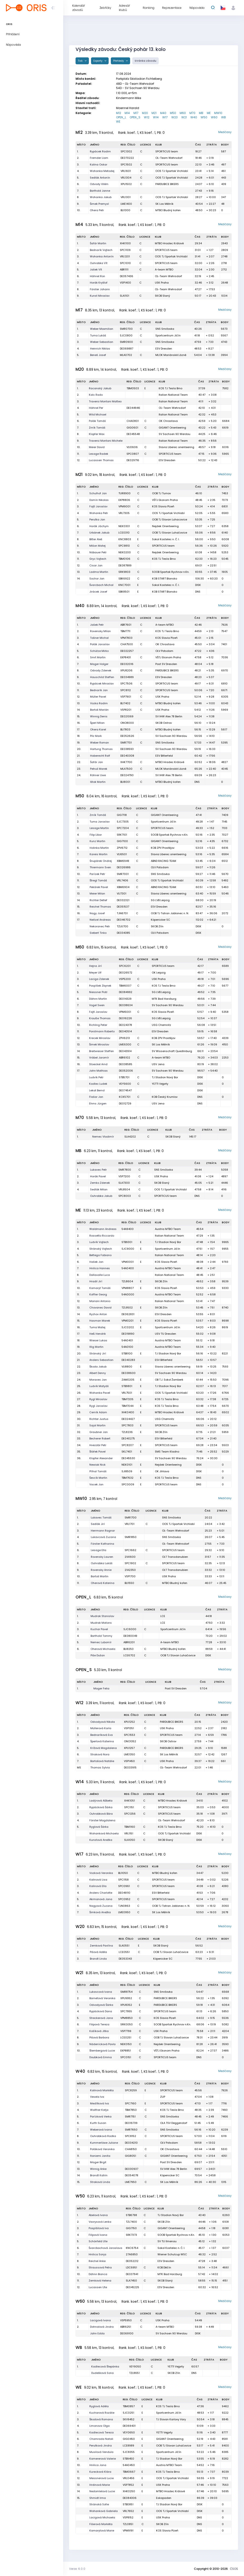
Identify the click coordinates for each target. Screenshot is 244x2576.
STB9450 (128, 2459)
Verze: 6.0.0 (77, 2569)
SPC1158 (123, 1880)
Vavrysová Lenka (100, 2222)
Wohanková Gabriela (103, 2511)
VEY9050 (135, 2366)
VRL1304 (126, 178)
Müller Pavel (98, 697)
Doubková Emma (100, 2057)
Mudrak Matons (101, 1623)
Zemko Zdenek (100, 1183)
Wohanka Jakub (101, 197)
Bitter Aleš (95, 539)
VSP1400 (125, 283)
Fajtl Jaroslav (98, 506)
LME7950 (131, 2182)
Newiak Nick (97, 1465)
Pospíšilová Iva (99, 2228)
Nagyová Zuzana (100, 1906)
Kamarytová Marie (101, 2530)
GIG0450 (129, 2439)
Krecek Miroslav (99, 1038)
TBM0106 (124, 559)
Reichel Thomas (100, 907)
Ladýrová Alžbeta (100, 1800)
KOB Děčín (164, 2267)
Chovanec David (100, 1307)
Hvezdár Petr (97, 1445)
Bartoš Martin (99, 1576)
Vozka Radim (99, 703)
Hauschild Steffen (102, 677)
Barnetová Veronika (102, 1998)
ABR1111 (124, 269)
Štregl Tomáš (98, 880)
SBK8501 (123, 592)
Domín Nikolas (99, 500)
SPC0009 (128, 1484)
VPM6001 (125, 1012)
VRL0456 (128, 2478)
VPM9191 (128, 2530)
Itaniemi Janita (100, 2156)
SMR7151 (130, 2116)
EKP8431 (125, 657)
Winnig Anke (98, 2169)
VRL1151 (128, 1833)
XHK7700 (126, 762)
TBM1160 (129, 1827)
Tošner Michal (99, 638)
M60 (183, 113)
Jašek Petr (97, 625)
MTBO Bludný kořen (168, 210)
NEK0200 (124, 552)
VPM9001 (124, 506)
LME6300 (125, 1044)
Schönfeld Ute (98, 2241)
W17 (165, 117)
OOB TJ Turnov (161, 493)
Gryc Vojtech (97, 559)
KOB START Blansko (164, 578)
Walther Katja (99, 2110)
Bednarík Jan (99, 690)
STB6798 (131, 2215)
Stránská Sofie (99, 2504)
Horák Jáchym (99, 526)
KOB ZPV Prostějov (162, 848)
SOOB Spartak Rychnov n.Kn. (170, 572)
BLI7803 (125, 729)
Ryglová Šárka (98, 1827)
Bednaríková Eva (101, 1735)
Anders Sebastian (101, 1360)
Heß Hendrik (97, 1334)
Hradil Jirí (95, 1281)
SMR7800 (124, 1170)
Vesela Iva (97, 2097)
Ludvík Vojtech (99, 1242)
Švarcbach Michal (101, 585)
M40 (163, 113)
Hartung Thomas (101, 749)
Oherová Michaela (103, 1649)
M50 (173, 113)
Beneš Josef (98, 355)
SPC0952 (124, 1899)
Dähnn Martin (98, 999)
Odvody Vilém (99, 184)
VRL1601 (126, 171)
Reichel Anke (97, 2261)
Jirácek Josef (98, 592)
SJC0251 (128, 2413)
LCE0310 (124, 532)
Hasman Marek (99, 1321)
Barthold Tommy (101, 1636)
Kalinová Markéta (102, 2090)
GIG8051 (130, 2156)
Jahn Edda (97, 2333)
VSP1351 (129, 1728)
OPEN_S (135, 117)
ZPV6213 (124, 1038)
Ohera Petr (97, 210)
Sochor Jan (96, 578)
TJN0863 (124, 1906)
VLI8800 (127, 1366)
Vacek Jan (96, 1484)
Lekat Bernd (97, 1090)
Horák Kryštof (98, 283)
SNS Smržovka (164, 329)
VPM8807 (128, 1288)
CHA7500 (126, 644)
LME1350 (129, 1754)
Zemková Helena (100, 2280)
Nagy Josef (97, 913)
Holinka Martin (99, 848)
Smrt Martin (98, 657)
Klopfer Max (96, 434)
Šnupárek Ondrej (101, 861)
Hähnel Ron (97, 276)
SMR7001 (123, 874)
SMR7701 (126, 742)
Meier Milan (97, 893)
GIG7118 (122, 815)
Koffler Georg (98, 1294)
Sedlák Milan (98, 1189)
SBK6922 (124, 578)
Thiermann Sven (100, 867)
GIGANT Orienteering (172, 427)
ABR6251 (125, 2327)
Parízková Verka (101, 2116)
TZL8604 (127, 1281)
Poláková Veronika (102, 2149)
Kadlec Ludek (98, 1084)
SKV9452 (128, 2419)
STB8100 (127, 1353)
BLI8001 (125, 782)
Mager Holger (99, 664)
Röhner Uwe (98, 775)
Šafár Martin (98, 243)
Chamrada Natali (101, 2439)
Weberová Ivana (101, 2130)
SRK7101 (122, 835)
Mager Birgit (98, 2162)
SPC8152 (130, 2136)
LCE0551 (124, 1952)
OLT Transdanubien (175, 1557)
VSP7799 (125, 2031)
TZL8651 (134, 2373)
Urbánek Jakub (99, 532)
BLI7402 (125, 703)
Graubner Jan (98, 1432)
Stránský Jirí (97, 1353)
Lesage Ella (98, 1550)
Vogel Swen (97, 1005)
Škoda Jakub (98, 1366)
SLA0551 (124, 1945)
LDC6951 (131, 2267)
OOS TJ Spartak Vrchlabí (171, 171)
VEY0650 (129, 2432)
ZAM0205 (128, 1380)
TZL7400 (131, 2222)
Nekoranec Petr (100, 926)
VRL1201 (125, 256)
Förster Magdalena (102, 1820)
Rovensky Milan (100, 631)
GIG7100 (122, 841)
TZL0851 (128, 2524)
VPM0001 (128, 1262)
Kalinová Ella (98, 1886)
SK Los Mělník (164, 204)
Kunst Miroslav (100, 296)
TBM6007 (125, 986)
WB (223, 117)
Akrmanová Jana (100, 1899)
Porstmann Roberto (102, 1031)
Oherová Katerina (102, 1583)
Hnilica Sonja (97, 2254)
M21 (154, 113)
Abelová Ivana (98, 2215)
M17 (135, 113)
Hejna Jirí (95, 966)
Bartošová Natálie (102, 1761)
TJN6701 (122, 913)
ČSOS (234, 2569)
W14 (156, 117)
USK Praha (162, 283)
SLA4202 (130, 1136)
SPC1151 (129, 1807)
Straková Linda (100, 2182)
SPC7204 (123, 828)
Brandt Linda (98, 1959)
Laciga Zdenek (99, 979)
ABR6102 (124, 1057)
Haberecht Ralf (100, 756)
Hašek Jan (96, 1262)
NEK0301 (124, 526)
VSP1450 (129, 1761)
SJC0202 (128, 1327)
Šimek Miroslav (99, 1044)
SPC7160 (130, 2103)
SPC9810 (124, 546)
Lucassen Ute (98, 2287)
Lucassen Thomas (101, 460)
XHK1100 (125, 243)
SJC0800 (126, 335)
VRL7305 (124, 513)
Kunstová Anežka (100, 1840)
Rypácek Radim (100, 151)
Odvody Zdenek (100, 670)
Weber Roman (99, 742)
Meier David (97, 447)
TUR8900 (124, 493)
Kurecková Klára (100, 2472)
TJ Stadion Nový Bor (165, 1077)
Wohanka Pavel (99, 1393)
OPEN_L (121, 117)
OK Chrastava (168, 421)
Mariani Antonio (99, 1301)
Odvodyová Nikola (102, 1722)
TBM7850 (131, 2110)
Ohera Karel (98, 729)
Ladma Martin (98, 572)
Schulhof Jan (98, 493)
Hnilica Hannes (99, 1268)
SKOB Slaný (162, 296)
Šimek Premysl (99, 204)
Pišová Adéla (98, 1952)
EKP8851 (125, 2050)
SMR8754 (126, 1992)
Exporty (98, 61)
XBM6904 (123, 887)
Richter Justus (98, 1419)
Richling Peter (98, 1025)
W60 (214, 117)
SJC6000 (129, 1629)
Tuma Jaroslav (100, 822)
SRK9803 (124, 572)
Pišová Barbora (99, 2037)
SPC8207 (127, 1445)
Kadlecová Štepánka (105, 2366)
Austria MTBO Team (168, 1229)
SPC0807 (133, 454)
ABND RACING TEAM (163, 861)
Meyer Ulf (95, 972)
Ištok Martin (98, 782)
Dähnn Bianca (98, 2274)
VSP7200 (124, 1176)
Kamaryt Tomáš (100, 1288)
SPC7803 (127, 1425)
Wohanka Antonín (102, 256)
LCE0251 (125, 2037)
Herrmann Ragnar (103, 1531)
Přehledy (119, 61)
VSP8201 (125, 710)
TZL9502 (127, 1307)
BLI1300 (125, 210)
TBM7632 (127, 1478)
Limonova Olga (99, 2426)
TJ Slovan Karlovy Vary (171, 2419)
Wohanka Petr (98, 513)
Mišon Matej (97, 546)
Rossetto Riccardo (101, 1236)
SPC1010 (125, 263)
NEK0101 (127, 1465)
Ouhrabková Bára (101, 1814)
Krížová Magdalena (103, 1748)
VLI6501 (122, 854)
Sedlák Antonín (100, 178)
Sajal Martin (97, 1425)
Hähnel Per (96, 408)
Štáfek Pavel (97, 1451)
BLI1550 (129, 1583)
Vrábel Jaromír (99, 1057)
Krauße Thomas (100, 1018)
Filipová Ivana (98, 2235)
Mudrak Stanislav (102, 1616)
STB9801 (127, 1386)
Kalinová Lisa (98, 1880)
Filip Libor (96, 835)
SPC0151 (125, 2057)
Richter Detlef (98, 900)
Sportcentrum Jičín (168, 335)
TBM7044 (127, 1406)
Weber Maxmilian (101, 329)
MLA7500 (126, 769)
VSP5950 (126, 2320)
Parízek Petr (97, 874)
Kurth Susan (98, 2123)
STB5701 (124, 1077)
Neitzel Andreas (100, 920)
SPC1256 (130, 1814)
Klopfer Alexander (101, 1458)
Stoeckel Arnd (98, 1064)
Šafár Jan (96, 762)
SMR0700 (126, 329)
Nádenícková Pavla (102, 2044)
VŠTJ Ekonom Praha (165, 500)
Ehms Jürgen (98, 1103)
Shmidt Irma (97, 2498)
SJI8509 (127, 1471)
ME (209, 113)
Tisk (80, 61)
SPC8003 (124, 1196)
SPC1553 (129, 1735)
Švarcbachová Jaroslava (105, 2248)
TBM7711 (125, 631)
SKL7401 (127, 1451)
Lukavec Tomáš (101, 1517)
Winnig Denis (98, 716)
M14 (127, 113)
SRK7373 (131, 2235)
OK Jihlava (162, 1471)
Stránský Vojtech (100, 1249)
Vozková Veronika (101, 1873)
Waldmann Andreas (103, 1229)
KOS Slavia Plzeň (163, 506)
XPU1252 (129, 1722)
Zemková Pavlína (101, 1945)
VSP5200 (125, 979)
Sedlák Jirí (98, 1524)
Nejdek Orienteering (165, 526)
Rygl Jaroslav (98, 1406)
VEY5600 (125, 1084)
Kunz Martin (97, 841)
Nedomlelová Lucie (102, 2491)
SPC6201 (125, 966)
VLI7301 (121, 893)
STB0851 (128, 2504)
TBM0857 (129, 2406)
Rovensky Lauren (102, 1557)
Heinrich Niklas (100, 348)
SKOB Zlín (157, 926)
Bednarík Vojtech (101, 250)
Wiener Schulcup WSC (172, 2254)
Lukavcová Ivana (100, 1992)
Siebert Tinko (98, 933)
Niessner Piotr (98, 992)
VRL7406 (122, 880)
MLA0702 (126, 355)
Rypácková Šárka (100, 1807)
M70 (192, 113)
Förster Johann (100, 289)
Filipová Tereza (99, 2024)
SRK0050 (126, 2024)
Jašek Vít (96, 269)
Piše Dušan (98, 1655)
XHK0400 (128, 1412)
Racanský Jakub (100, 388)
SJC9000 (128, 1249)
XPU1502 (126, 184)
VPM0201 (127, 1321)
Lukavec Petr (98, 1170)
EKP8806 (124, 500)
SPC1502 (126, 164)
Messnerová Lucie (101, 2478)
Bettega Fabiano (100, 1255)
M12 (118, 113)
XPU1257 (129, 1748)
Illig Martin (96, 1347)
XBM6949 (123, 861)
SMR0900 (126, 342)
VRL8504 (124, 1189)
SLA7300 (124, 1183)
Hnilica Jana (97, 2465)
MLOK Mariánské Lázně (170, 355)
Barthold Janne (100, 191)
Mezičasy (225, 132)
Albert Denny (97, 1373)
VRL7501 (127, 1393)
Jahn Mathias (98, 1071)
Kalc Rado (96, 395)
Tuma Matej (97, 1327)
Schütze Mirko (99, 651)
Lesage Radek (98, 454)
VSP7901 (125, 697)
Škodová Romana (101, 2419)
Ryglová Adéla (99, 2406)
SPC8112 (125, 690)
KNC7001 (124, 585)
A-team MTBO (164, 269)
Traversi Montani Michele (105, 441)
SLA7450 (131, 2280)
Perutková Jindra (100, 2445)
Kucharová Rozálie (101, 2413)
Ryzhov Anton (98, 1314)
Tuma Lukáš (98, 335)
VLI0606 (132, 447)
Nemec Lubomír (101, 1642)
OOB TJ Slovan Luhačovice (169, 532)
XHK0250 (129, 2491)
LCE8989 (128, 2445)
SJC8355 (129, 2452)
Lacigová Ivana (100, 2320)
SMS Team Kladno (167, 1451)
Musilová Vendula (101, 2452)
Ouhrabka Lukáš (101, 1563)
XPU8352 (126, 2005)
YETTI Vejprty (160, 1084)
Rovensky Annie (101, 1570)
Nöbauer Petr (98, 552)
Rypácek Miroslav (102, 683)
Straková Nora (99, 1754)
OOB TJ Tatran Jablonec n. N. (170, 913)
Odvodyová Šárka (101, 2005)
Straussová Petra (100, 2267)
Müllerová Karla (100, 1728)
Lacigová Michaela (102, 2517)
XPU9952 (126, 1998)
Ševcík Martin (98, 1478)
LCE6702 (129, 1655)
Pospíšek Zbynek (100, 986)
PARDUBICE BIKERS (167, 184)
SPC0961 (124, 1886)
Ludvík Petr (96, 1077)
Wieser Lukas (98, 1340)
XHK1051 (129, 1800)
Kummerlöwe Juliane (104, 2143)
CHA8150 (131, 2149)
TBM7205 (127, 1399)
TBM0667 (129, 2472)
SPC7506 (126, 683)
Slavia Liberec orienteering (176, 447)
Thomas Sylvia (100, 1767)
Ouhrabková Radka (103, 2136)
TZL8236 (127, 1432)
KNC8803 (124, 539)
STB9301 (127, 1242)
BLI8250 (128, 1649)
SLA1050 (129, 1840)
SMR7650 (131, 2130)
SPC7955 (126, 2011)
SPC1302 (126, 151)
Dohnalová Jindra (102, 2327)
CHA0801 (133, 421)
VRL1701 (129, 1524)
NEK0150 (126, 2044)
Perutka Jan (97, 519)
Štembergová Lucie (102, 2050)
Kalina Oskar (98, 164)
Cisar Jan (95, 565)
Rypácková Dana (100, 2011)
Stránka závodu (145, 61)
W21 (184, 117)
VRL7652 (128, 2511)
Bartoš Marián (99, 710)
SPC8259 (131, 2090)
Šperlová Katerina (102, 1741)
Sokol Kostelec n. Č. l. (165, 539)
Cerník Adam (98, 1412)
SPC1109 (125, 250)
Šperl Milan (97, 723)
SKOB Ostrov (163, 723)
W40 (193, 117)
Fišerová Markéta (100, 2524)
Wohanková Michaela (104, 1833)
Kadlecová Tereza (101, 2432)
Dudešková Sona (102, 2373)
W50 (204, 117)
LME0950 (124, 1912)
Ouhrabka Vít (98, 263)
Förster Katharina (102, 1544)
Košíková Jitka (99, 2031)
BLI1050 (123, 1873)
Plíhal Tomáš (98, 1471)
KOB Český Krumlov (165, 1097)
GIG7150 (131, 2228)
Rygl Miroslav (98, 1399)
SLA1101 (124, 296)
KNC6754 (132, 2248)
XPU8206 (126, 670)
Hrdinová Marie (99, 2485)
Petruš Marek (98, 769)
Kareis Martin (98, 854)
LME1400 (126, 204)
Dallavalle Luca (99, 1275)
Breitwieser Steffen (101, 1051)
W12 (146, 117)
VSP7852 (128, 2485)
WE (118, 122)
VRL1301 (126, 197)
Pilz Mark (96, 736)
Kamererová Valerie (102, 2459)
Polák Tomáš (97, 421)
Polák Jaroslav (100, 644)
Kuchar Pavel (99, 1629)
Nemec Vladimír (103, 1136)
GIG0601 (132, 427)
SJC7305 (123, 822)
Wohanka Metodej (102, 171)
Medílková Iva (99, 2103)
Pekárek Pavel (99, 887)
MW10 (218, 113)
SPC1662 (130, 1550)
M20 (145, 113)
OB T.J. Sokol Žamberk (169, 1380)
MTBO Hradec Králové (169, 243)
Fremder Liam (99, 158)
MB (201, 113)
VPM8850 (126, 2018)
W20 (174, 117)
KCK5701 (124, 1097)
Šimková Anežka (100, 1912)
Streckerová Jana (101, 2018)
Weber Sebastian (101, 342)
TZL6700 (122, 926)
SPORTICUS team (166, 151)
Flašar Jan (96, 1097)
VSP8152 (128, 2517)
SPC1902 (130, 1563)
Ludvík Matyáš (99, 1386)
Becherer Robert (99, 1438)
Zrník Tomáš (97, 427)
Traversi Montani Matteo (105, 401)
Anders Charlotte (100, 1893)
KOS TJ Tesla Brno (170, 388)
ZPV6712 (122, 848)
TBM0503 (133, 388)
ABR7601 (125, 625)
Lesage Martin (99, 828)
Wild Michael (97, 414)
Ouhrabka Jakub (101, 1196)
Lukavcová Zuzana (103, 1537)
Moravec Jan (98, 1380)
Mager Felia (101, 1688)
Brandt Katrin (98, 2175)
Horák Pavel (98, 1176)
